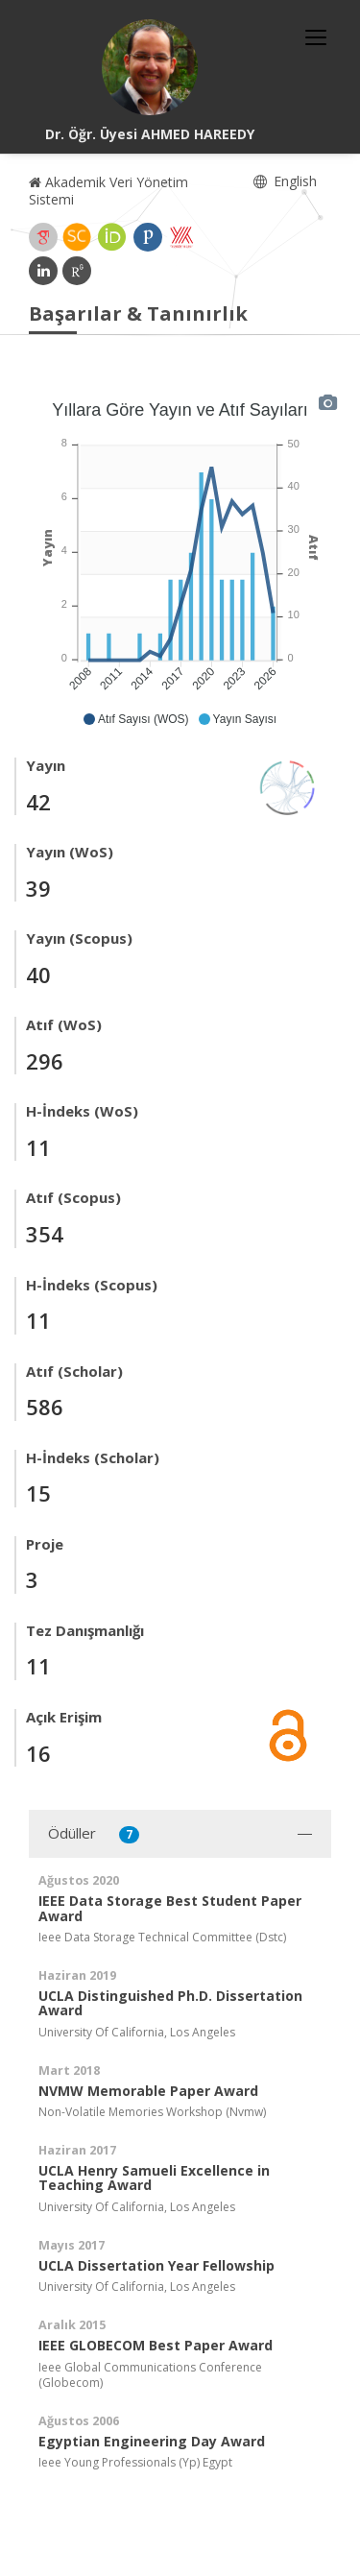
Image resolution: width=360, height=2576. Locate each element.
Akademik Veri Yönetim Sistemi (108, 190)
